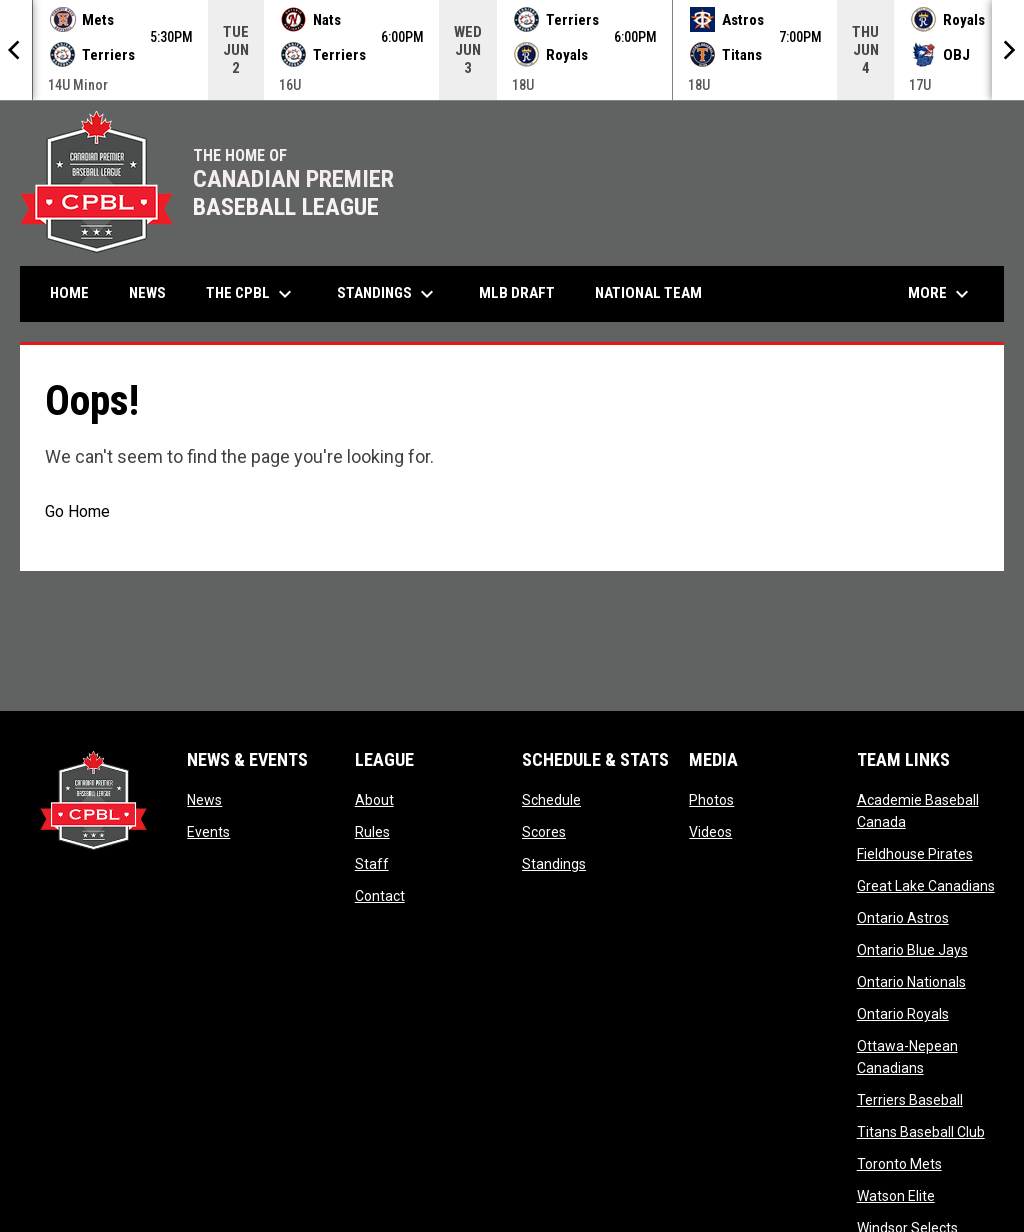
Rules (372, 832)
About (374, 800)
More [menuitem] (941, 294)
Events (208, 832)
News (204, 800)
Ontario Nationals (911, 982)
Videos (710, 832)
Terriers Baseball (910, 1100)
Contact (380, 896)
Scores (544, 832)
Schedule (551, 800)
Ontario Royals (903, 1014)
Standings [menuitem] (388, 294)
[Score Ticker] (512, 50)
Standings (554, 864)
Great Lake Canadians (926, 886)
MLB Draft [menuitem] (517, 293)
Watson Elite (896, 1196)
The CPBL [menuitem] (251, 294)
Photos (711, 800)
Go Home (77, 511)
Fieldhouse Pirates (915, 854)
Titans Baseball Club (921, 1132)
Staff (372, 864)
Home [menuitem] (69, 293)
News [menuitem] (147, 293)
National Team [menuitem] (648, 293)
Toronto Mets (899, 1164)
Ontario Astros (903, 918)
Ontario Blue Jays (912, 950)
